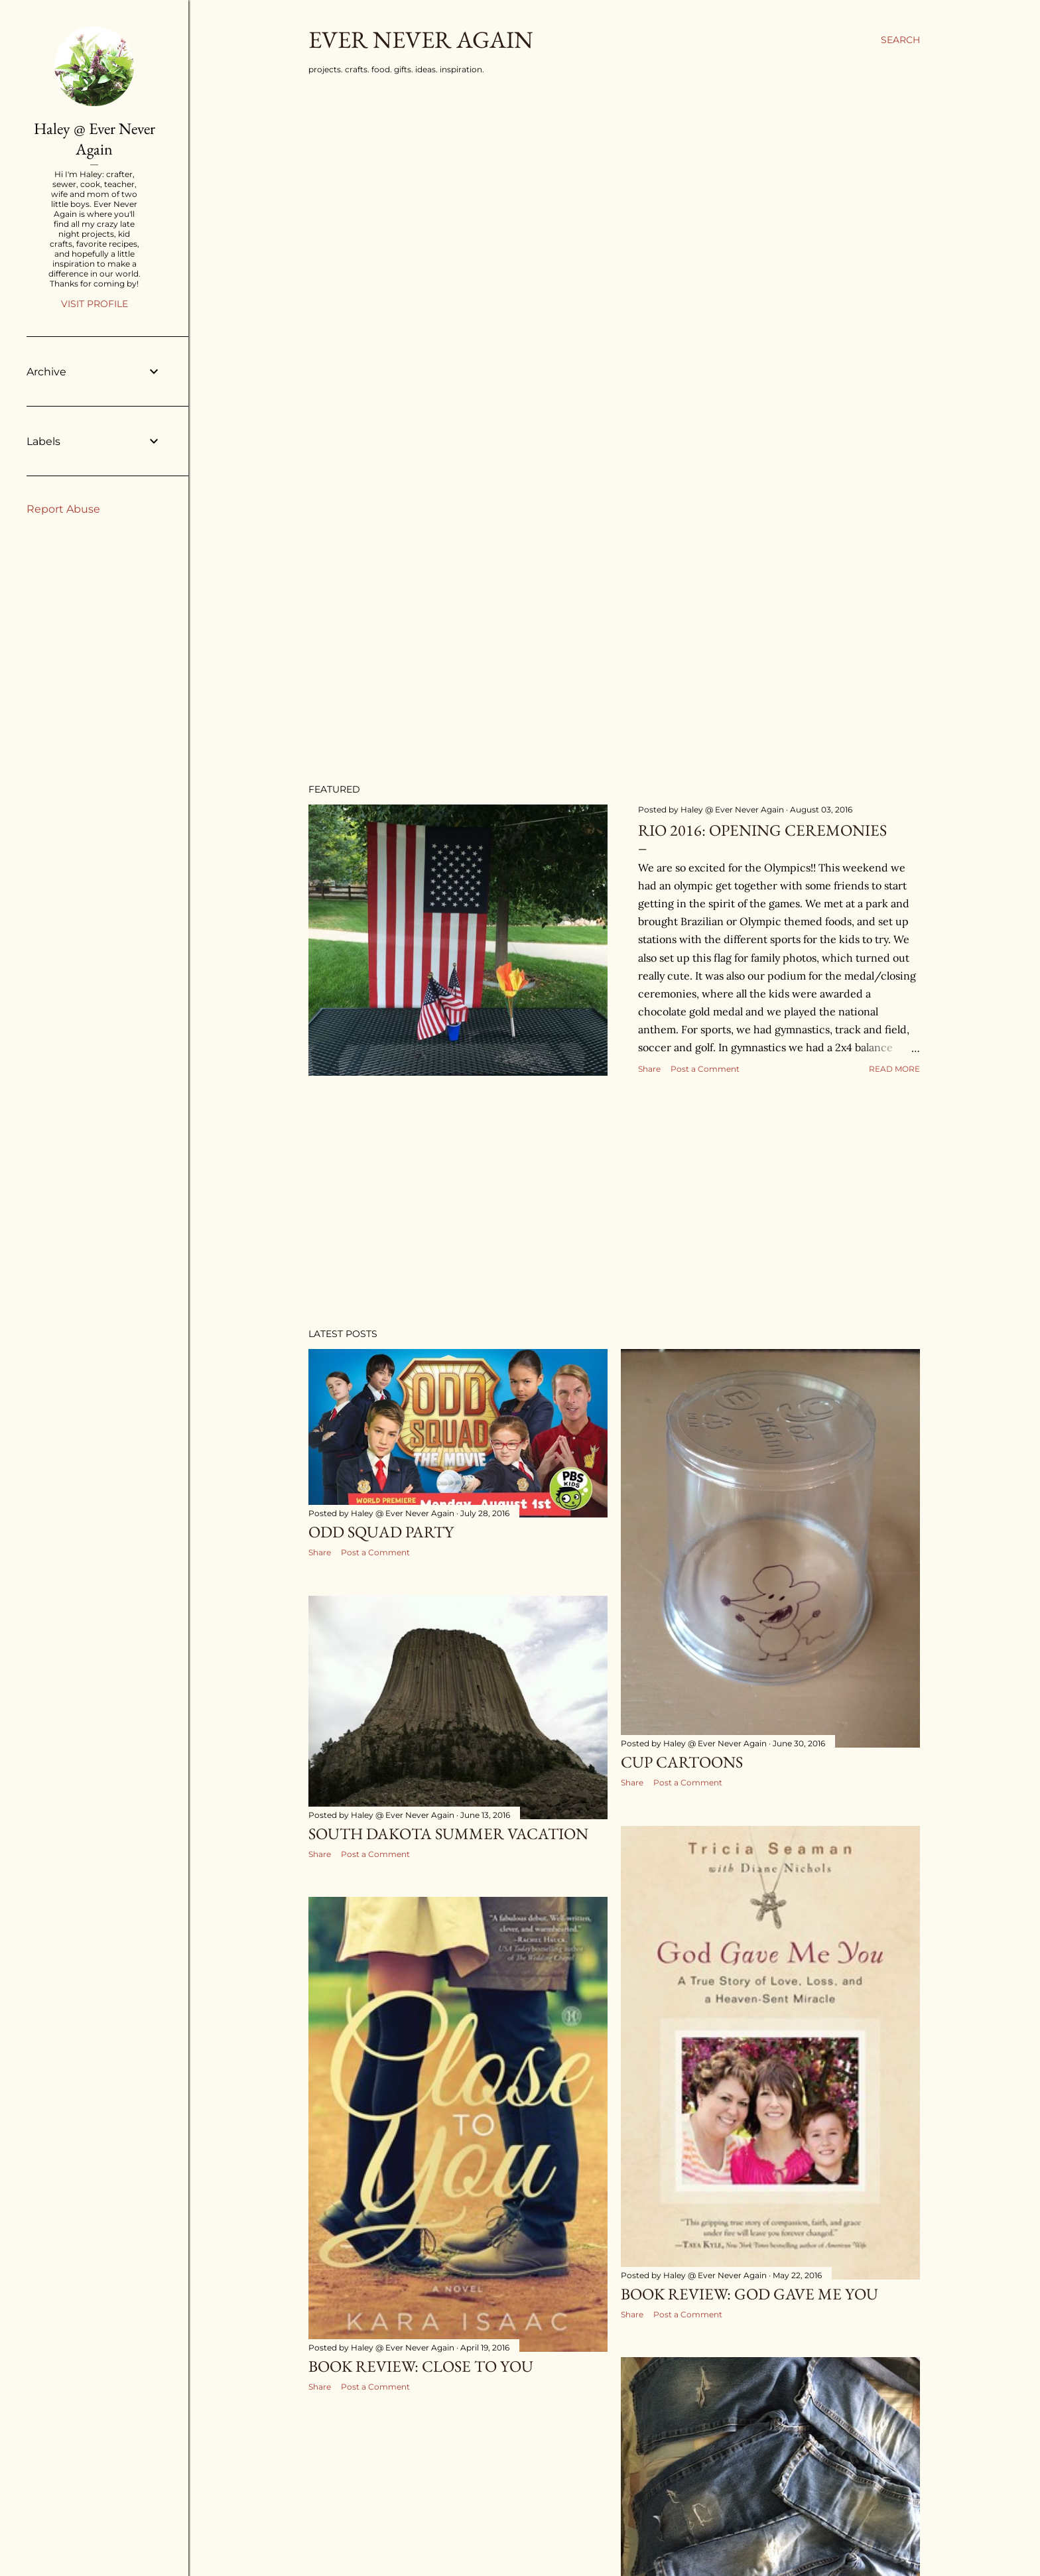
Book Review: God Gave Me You (749, 2294)
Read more (894, 1069)
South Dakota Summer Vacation (448, 1833)
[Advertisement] (614, 1202)
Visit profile (94, 304)
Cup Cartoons (682, 1762)
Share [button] (649, 1069)
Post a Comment (705, 1069)
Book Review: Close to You (420, 2366)
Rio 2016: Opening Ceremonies (762, 830)
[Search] (900, 40)
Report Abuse (63, 509)
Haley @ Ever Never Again (94, 138)
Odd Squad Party (381, 1531)
